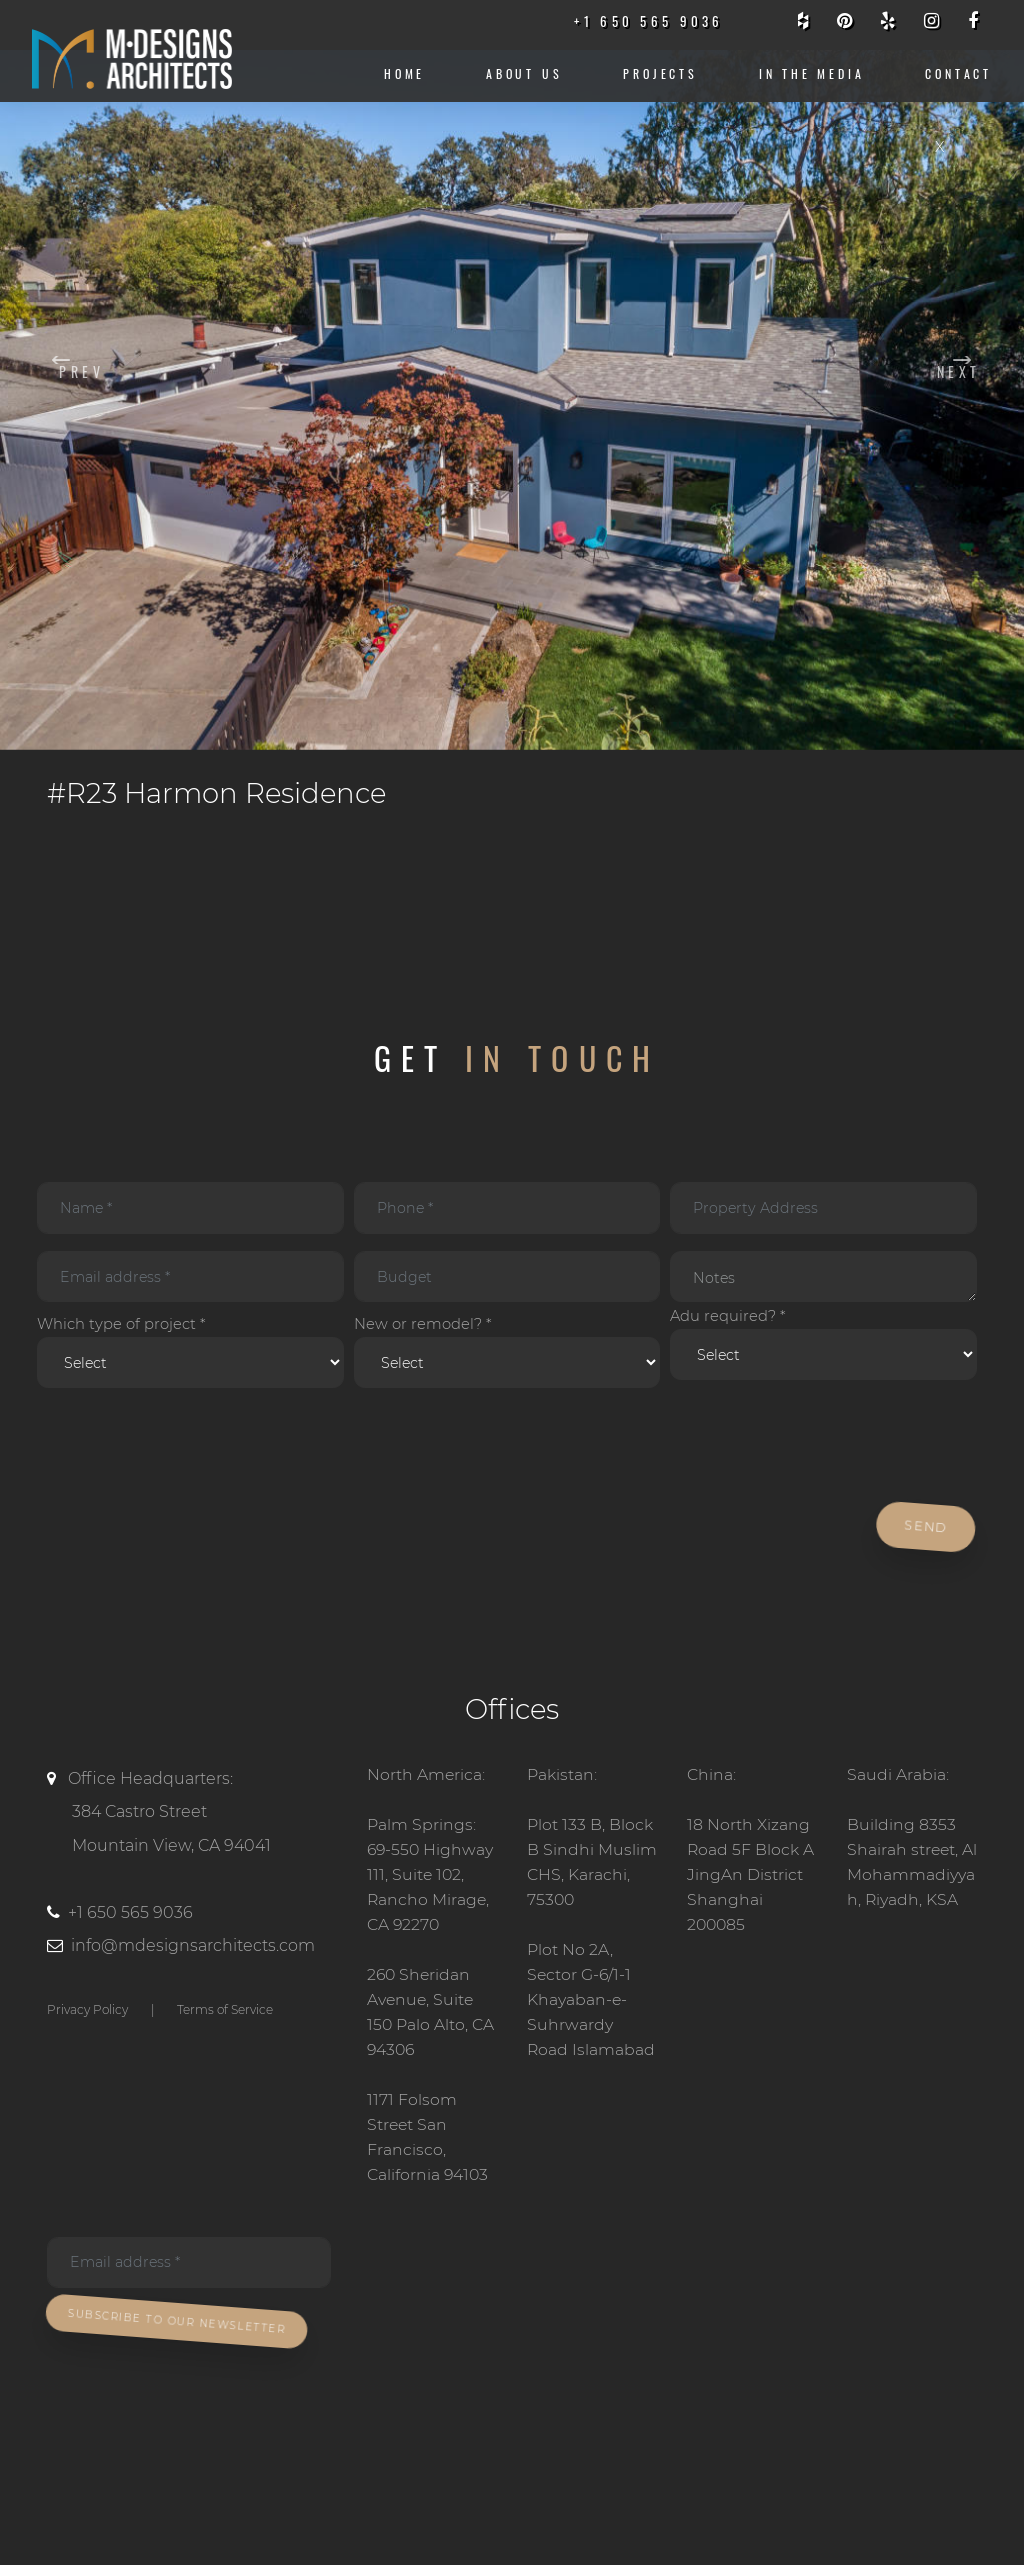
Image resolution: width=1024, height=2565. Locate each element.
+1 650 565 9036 (130, 1918)
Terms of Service (225, 2015)
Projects (660, 73)
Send (927, 1533)
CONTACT (958, 73)
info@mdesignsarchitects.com (193, 1952)
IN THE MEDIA (812, 73)
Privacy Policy (87, 2015)
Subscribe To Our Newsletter (181, 2330)
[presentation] (184, 1453)
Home (404, 73)
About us (524, 73)
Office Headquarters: (192, 1822)
